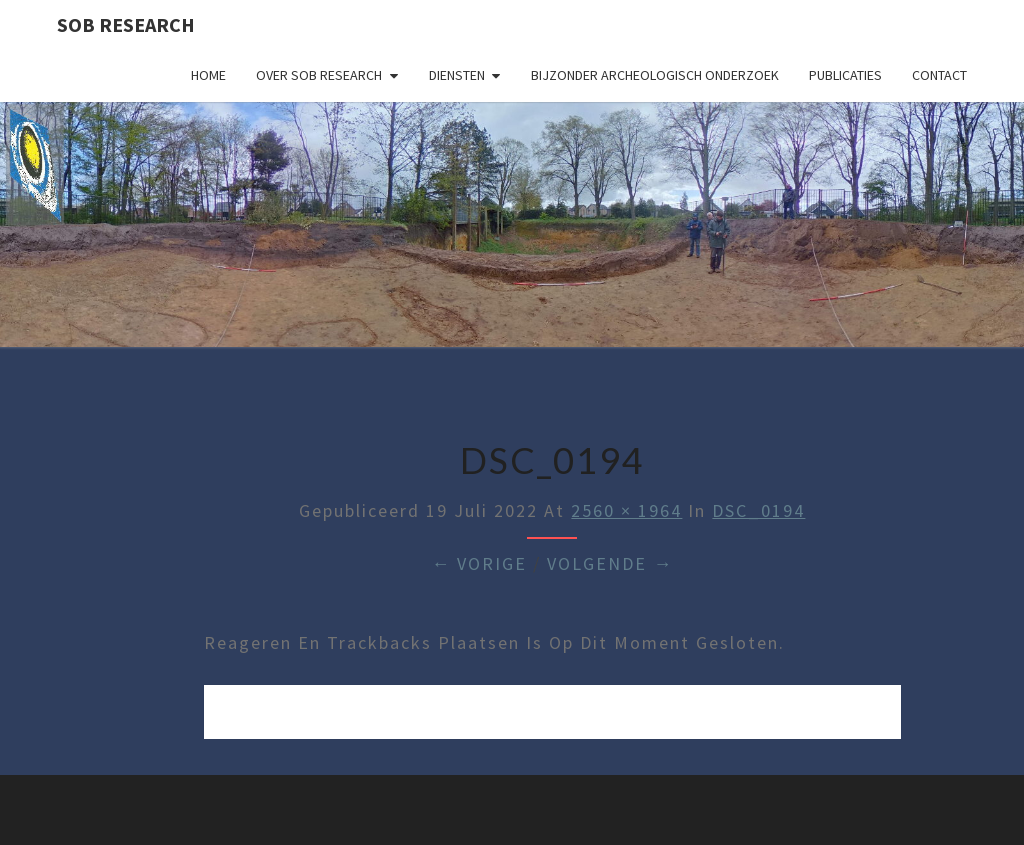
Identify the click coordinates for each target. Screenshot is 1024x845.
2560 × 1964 (626, 510)
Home (208, 75)
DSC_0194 (758, 510)
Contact (939, 75)
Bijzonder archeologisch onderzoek (655, 75)
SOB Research (126, 24)
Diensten (457, 75)
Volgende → (610, 563)
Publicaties (845, 75)
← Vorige (479, 563)
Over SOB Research (319, 75)
